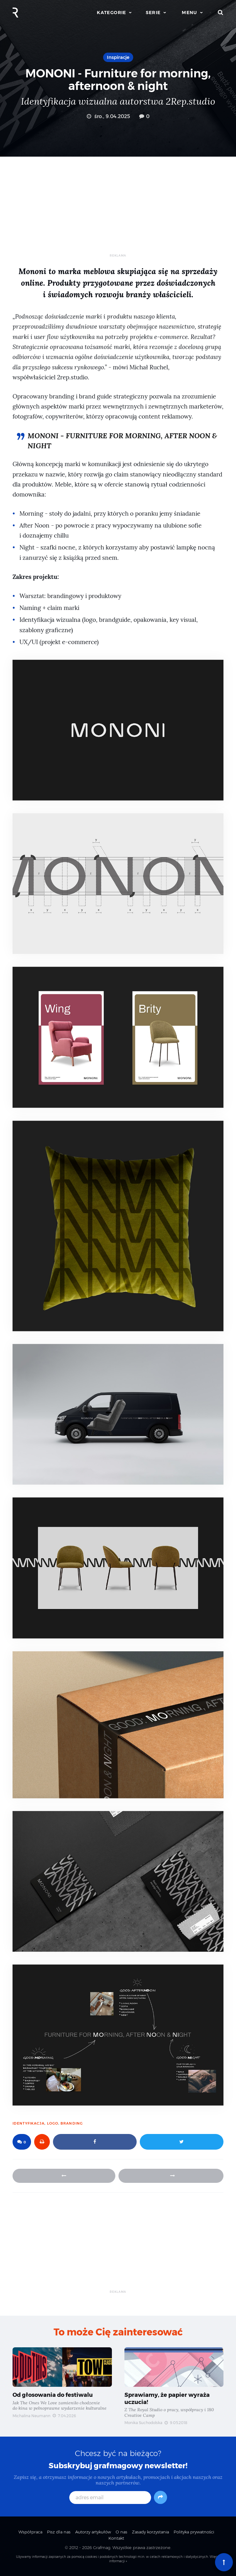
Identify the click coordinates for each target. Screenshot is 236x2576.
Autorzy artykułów (93, 2531)
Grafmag (101, 2547)
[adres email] (110, 2497)
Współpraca (30, 2531)
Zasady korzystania (150, 2531)
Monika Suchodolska (143, 2422)
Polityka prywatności (194, 2531)
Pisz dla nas (59, 2531)
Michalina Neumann (31, 2415)
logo (52, 2123)
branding (71, 2123)
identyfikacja (29, 2123)
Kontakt (116, 2538)
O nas (121, 2531)
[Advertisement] (118, 209)
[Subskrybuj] (160, 2497)
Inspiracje (118, 57)
